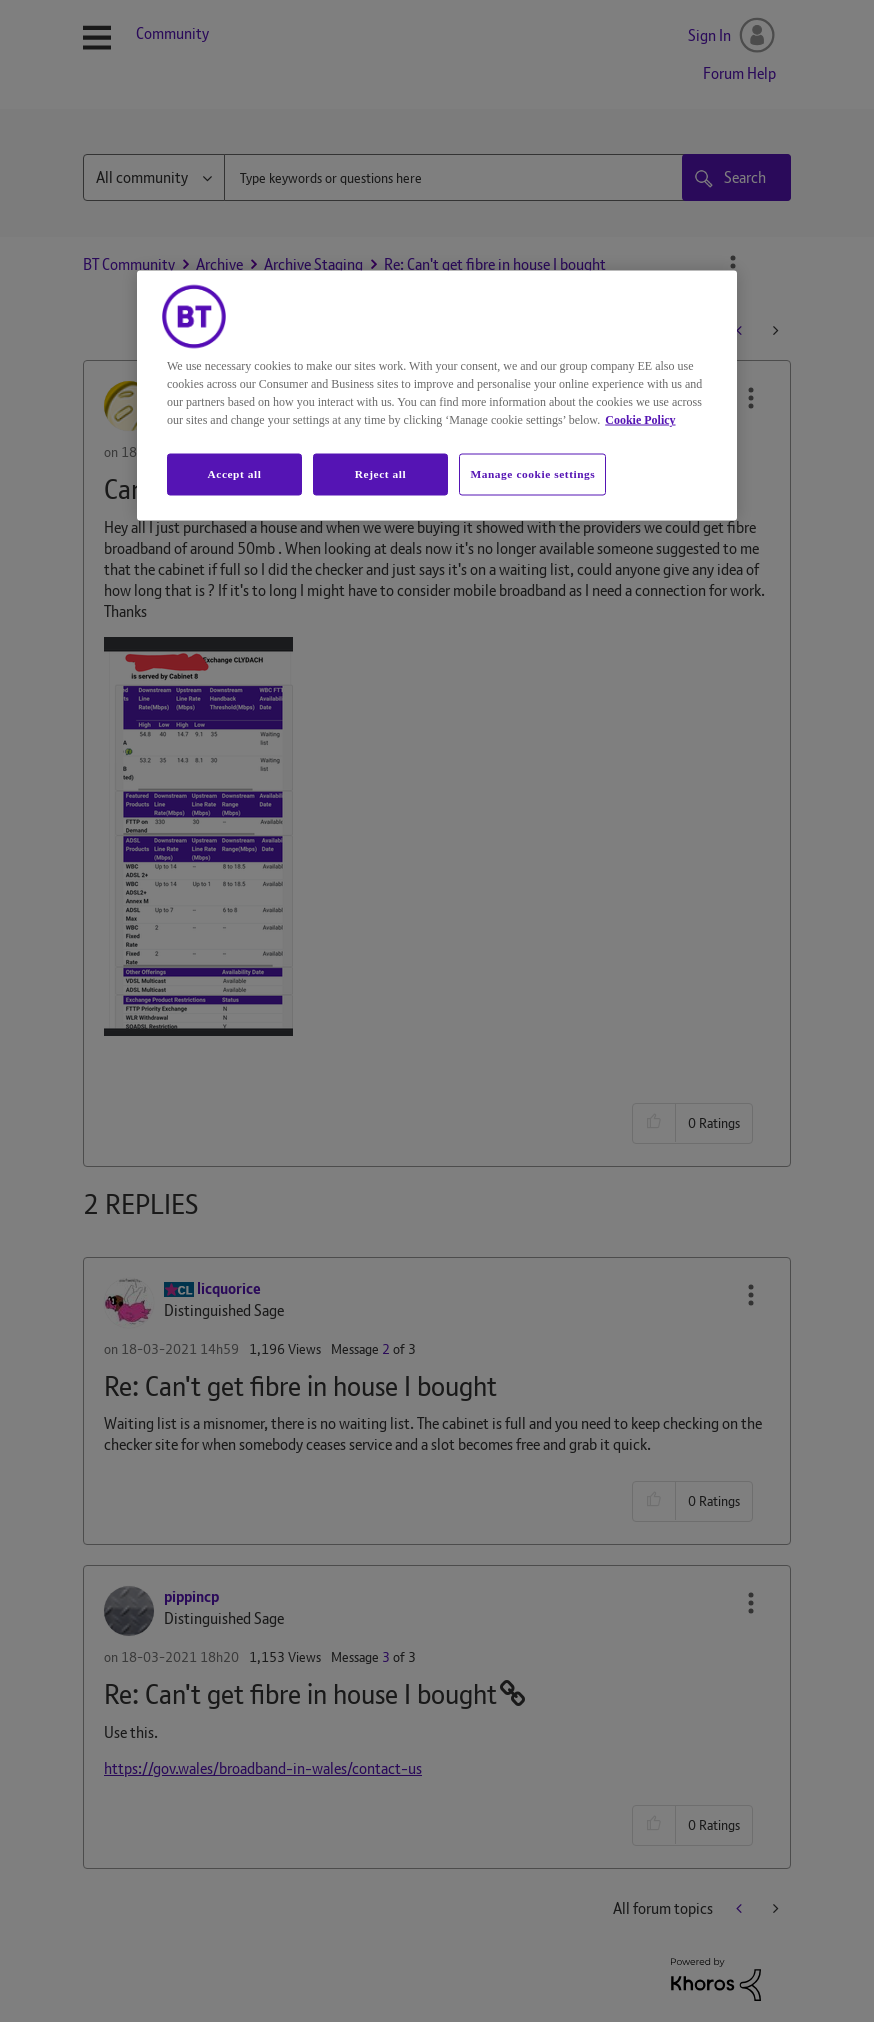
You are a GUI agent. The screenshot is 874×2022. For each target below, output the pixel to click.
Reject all (380, 474)
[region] (437, 396)
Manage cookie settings (532, 474)
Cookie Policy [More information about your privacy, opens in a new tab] (640, 420)
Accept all (234, 474)
